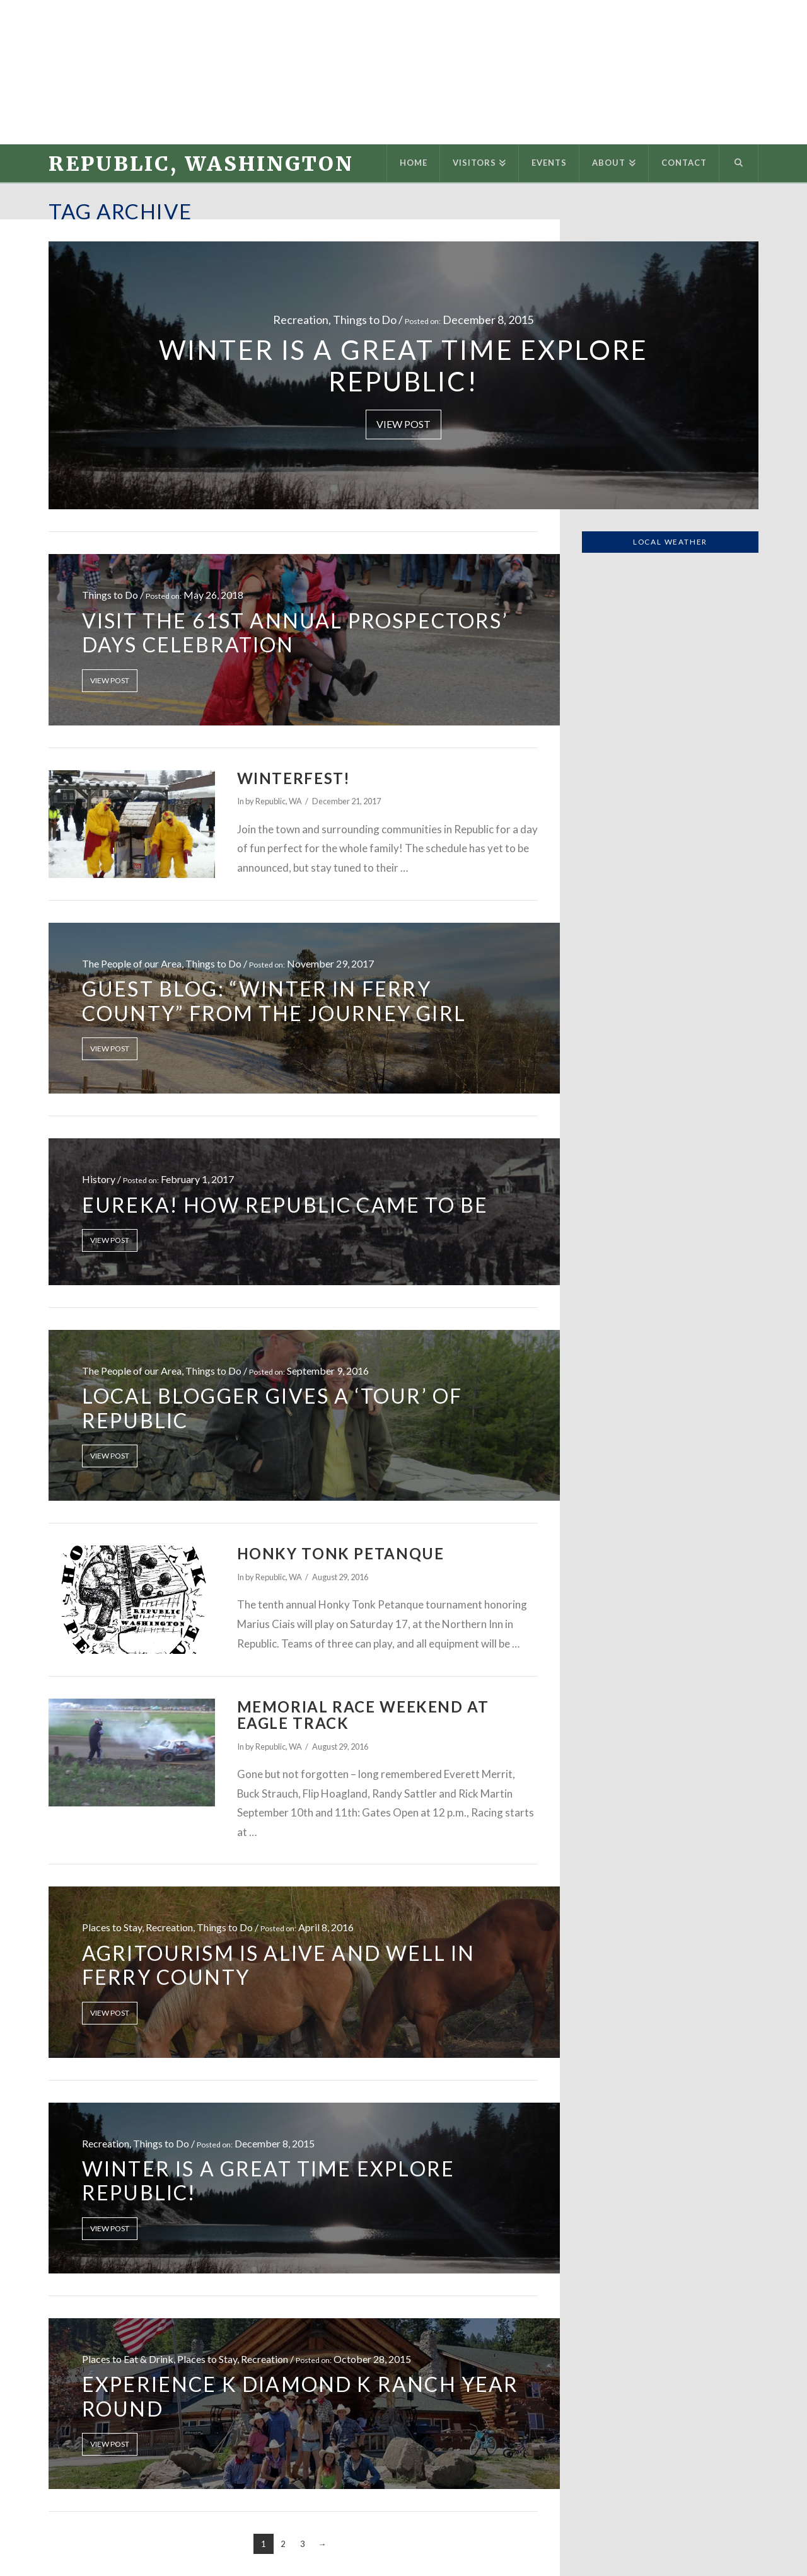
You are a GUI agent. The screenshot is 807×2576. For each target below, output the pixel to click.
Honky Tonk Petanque (340, 1553)
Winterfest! (294, 778)
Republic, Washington (201, 164)
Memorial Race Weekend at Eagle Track (363, 1715)
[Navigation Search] (738, 163)
